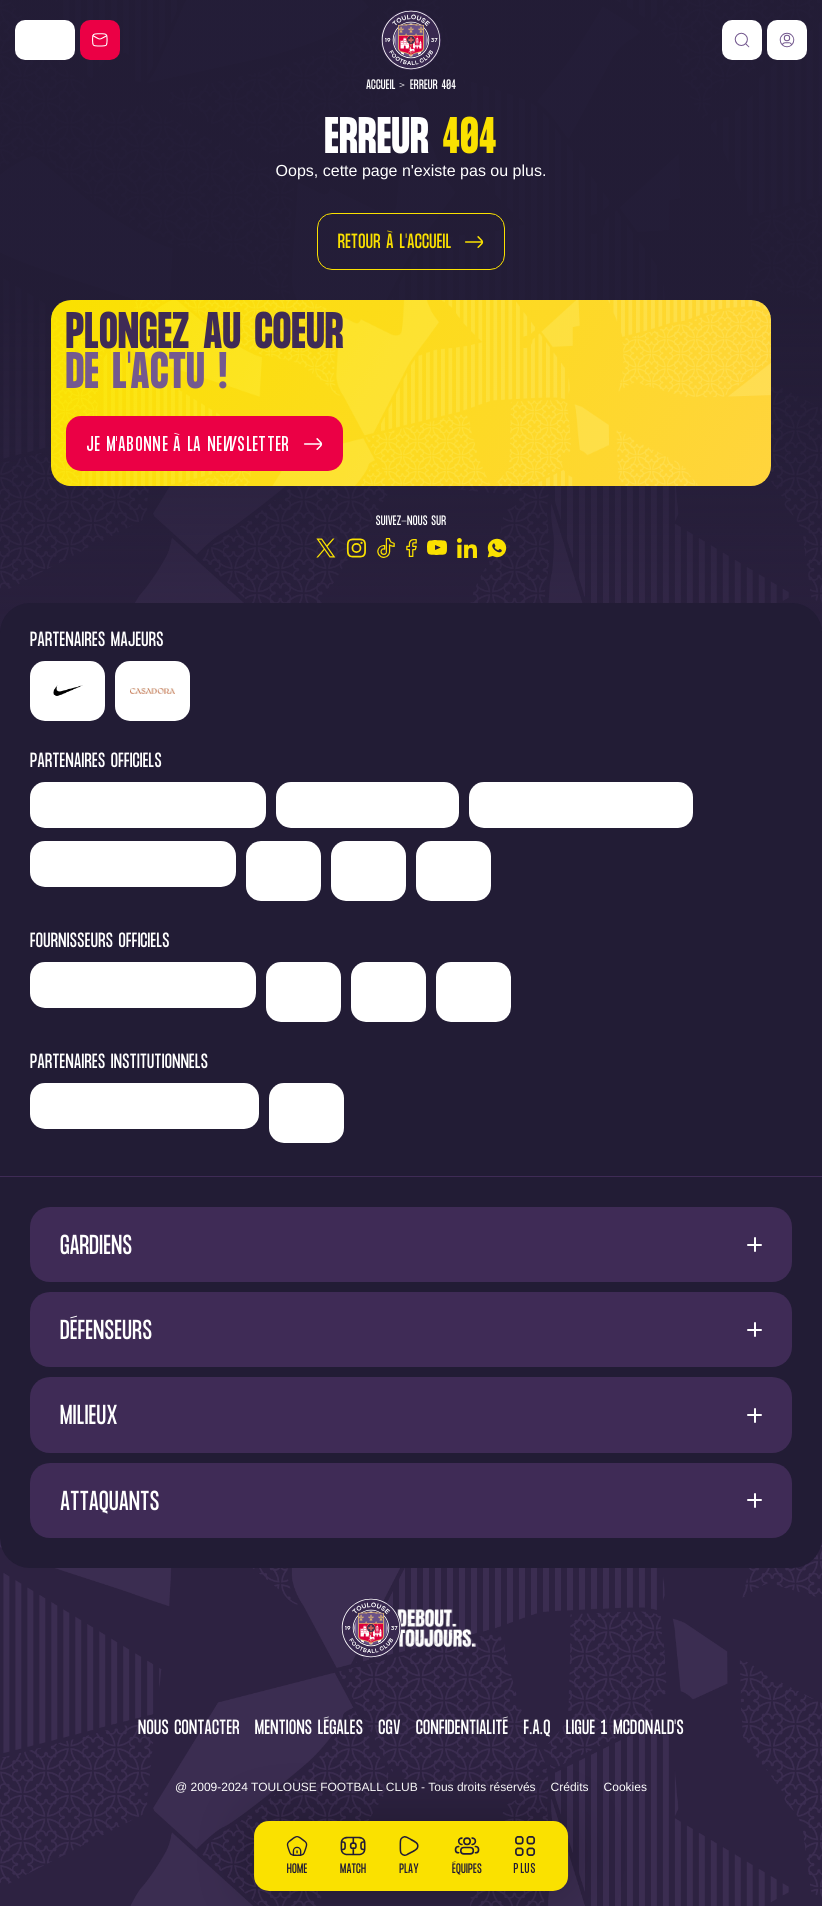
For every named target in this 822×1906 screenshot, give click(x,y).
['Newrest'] (367, 805)
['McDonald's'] (303, 992)
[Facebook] (411, 548)
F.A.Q (536, 1729)
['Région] (144, 1106)
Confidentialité (462, 1729)
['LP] (148, 805)
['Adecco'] (368, 871)
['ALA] (388, 992)
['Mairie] (306, 1113)
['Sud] (283, 871)
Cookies (625, 1787)
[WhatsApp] (497, 548)
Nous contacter (189, 1729)
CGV (389, 1729)
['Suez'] (453, 871)
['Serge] (133, 864)
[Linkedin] (467, 548)
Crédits (570, 1787)
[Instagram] (356, 548)
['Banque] (143, 985)
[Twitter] (326, 548)
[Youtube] (437, 548)
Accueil (381, 85)
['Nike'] (45, 40)
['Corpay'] (473, 992)
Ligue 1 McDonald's (625, 1729)
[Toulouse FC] (411, 40)
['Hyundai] (581, 805)
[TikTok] (386, 548)
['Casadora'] (152, 691)
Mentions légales (309, 1729)
